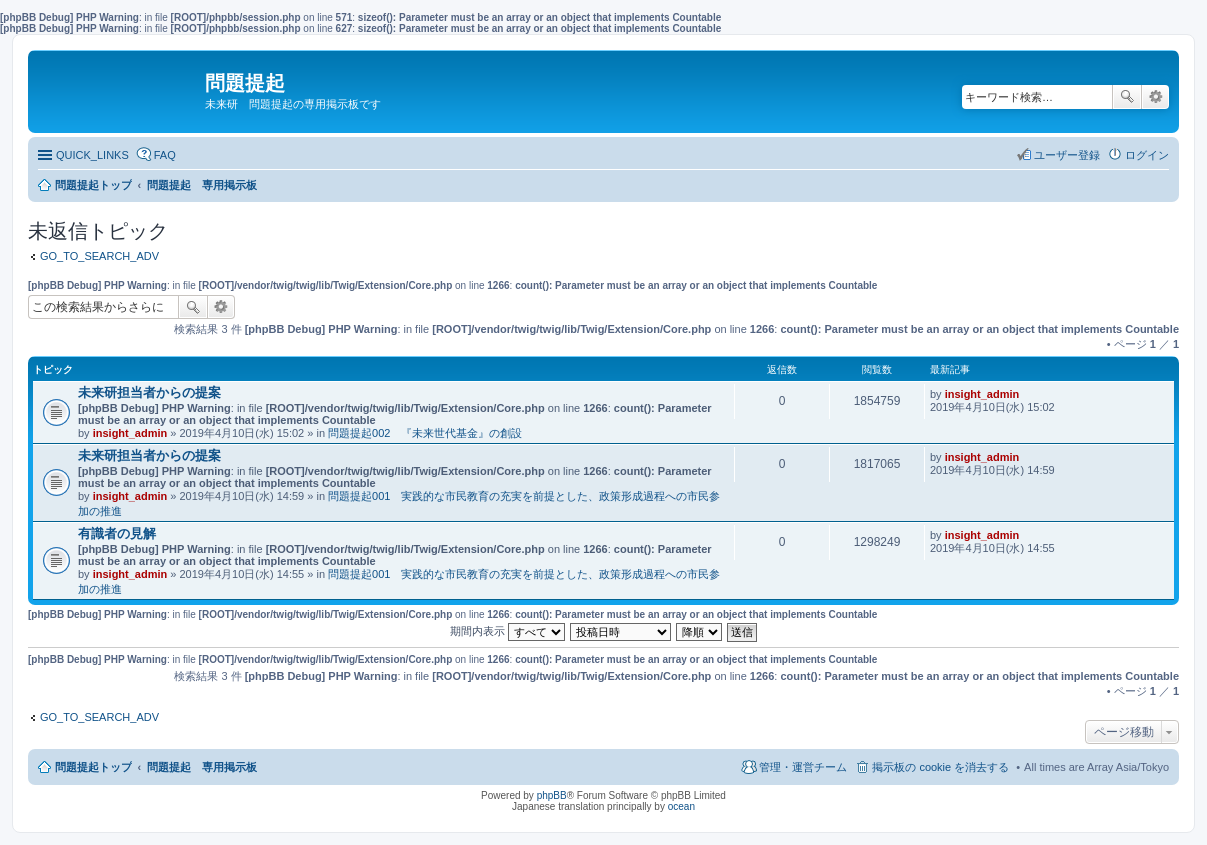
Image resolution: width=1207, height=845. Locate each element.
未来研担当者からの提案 (149, 392)
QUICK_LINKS (92, 155)
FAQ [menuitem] (165, 155)
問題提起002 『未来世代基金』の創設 (425, 433)
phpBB (552, 795)
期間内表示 (507, 631)
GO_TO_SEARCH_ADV (99, 256)
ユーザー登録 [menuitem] (1067, 155)
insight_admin (130, 433)
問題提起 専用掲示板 (202, 767)
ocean (681, 806)
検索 (1127, 97)
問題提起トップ (93, 767)
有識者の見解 (117, 533)
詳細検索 (1155, 97)
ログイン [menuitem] (1147, 155)
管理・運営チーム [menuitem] (803, 767)
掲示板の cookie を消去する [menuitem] (940, 767)
